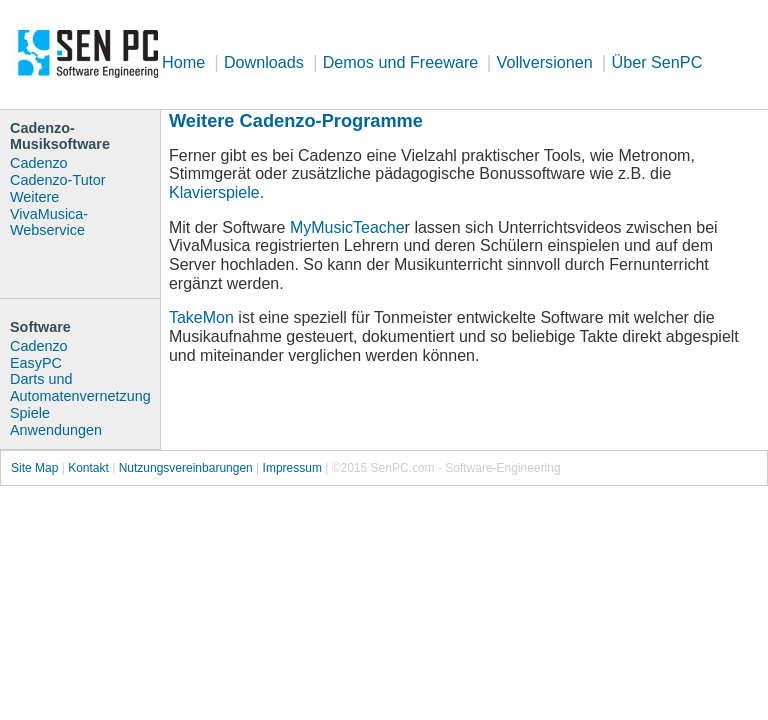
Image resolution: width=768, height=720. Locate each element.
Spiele (30, 413)
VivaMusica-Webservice (49, 222)
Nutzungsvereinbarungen (186, 468)
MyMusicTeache (347, 227)
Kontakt (88, 468)
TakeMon (201, 317)
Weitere (34, 197)
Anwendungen (56, 430)
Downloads (264, 62)
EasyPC (36, 363)
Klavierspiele (214, 192)
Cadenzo (39, 163)
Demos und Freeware (403, 62)
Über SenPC (656, 62)
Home (183, 62)
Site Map (34, 468)
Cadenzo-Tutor (57, 180)
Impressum (292, 468)
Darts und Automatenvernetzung (80, 387)
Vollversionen (545, 62)
